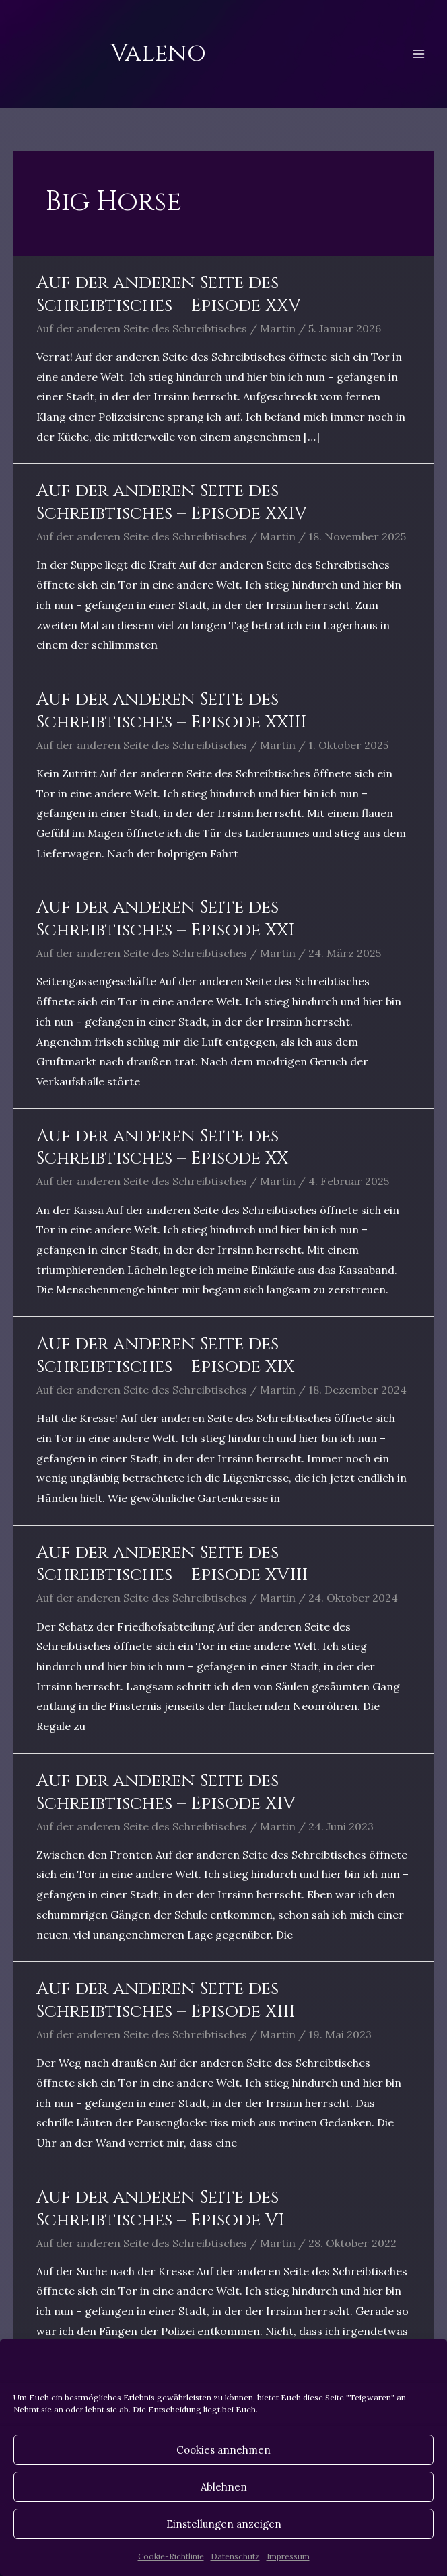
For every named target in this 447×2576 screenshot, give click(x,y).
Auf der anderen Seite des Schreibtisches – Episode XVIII (172, 1564)
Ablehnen (224, 2486)
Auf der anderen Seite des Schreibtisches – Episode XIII (165, 2000)
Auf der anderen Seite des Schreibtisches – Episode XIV (166, 1792)
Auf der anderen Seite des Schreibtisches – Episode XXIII (171, 711)
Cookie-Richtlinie (171, 2556)
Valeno (158, 53)
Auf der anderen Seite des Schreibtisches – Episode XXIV (171, 502)
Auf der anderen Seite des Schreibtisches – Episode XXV (168, 294)
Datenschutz (235, 2556)
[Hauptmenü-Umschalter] (419, 54)
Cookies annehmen (223, 2449)
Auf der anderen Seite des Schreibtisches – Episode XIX (165, 1355)
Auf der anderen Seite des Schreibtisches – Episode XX (162, 1147)
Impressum (288, 2556)
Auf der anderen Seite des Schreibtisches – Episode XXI (165, 919)
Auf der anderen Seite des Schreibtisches (141, 328)
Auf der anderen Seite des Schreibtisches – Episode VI (160, 2209)
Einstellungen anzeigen (223, 2523)
